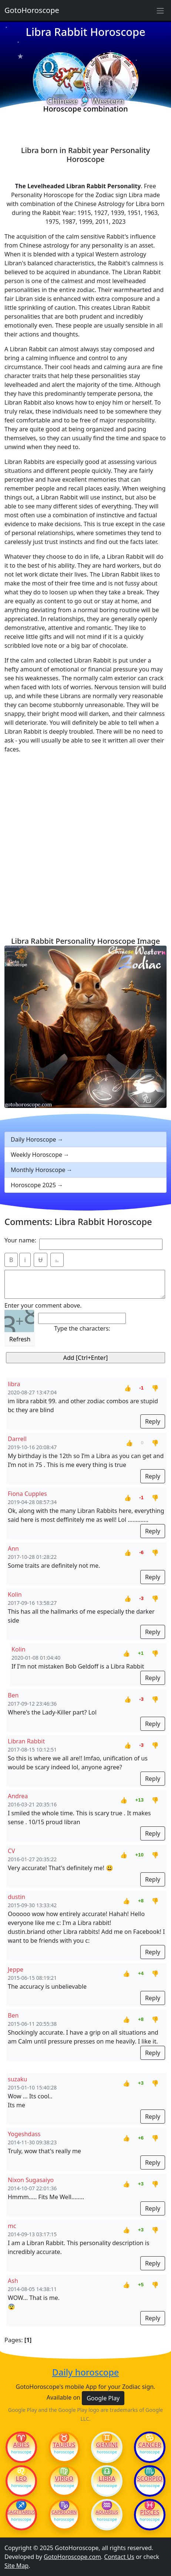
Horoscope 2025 (33, 1185)
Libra (106, 2478)
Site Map (16, 2566)
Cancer (149, 2445)
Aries (21, 2445)
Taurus (64, 2445)
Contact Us (119, 2557)
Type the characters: (82, 1328)
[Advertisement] (85, 845)
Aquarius (106, 2512)
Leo (21, 2478)
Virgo (64, 2478)
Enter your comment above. (43, 1305)
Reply (152, 1421)
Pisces (149, 2512)
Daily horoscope (85, 2372)
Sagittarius (21, 2512)
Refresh (19, 1339)
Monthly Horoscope (38, 1170)
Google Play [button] (103, 2398)
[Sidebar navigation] (160, 10)
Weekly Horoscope (36, 1155)
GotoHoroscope (31, 10)
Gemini (107, 2445)
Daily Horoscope (33, 1139)
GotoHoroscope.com (72, 2557)
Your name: (20, 1240)
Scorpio (149, 2478)
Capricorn (64, 2512)
